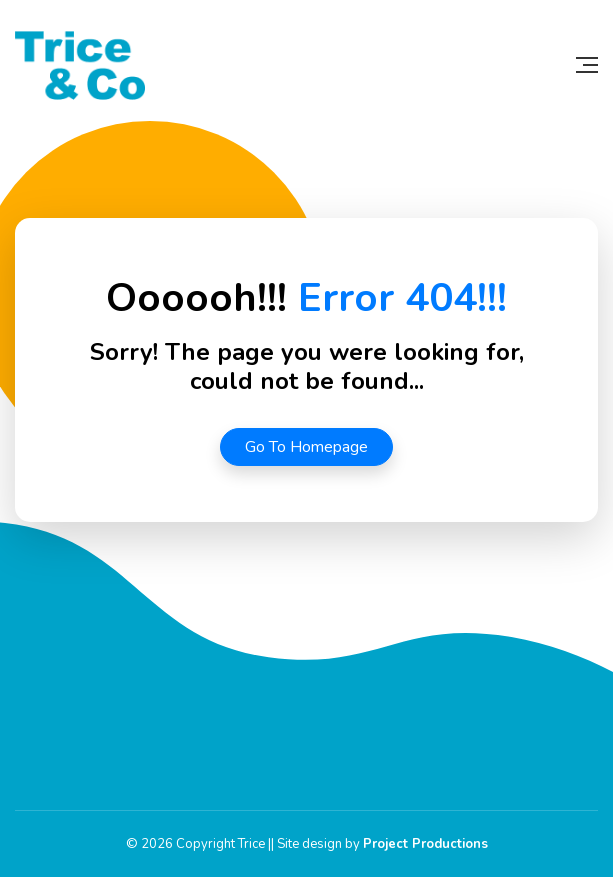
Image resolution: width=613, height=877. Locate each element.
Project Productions (425, 844)
